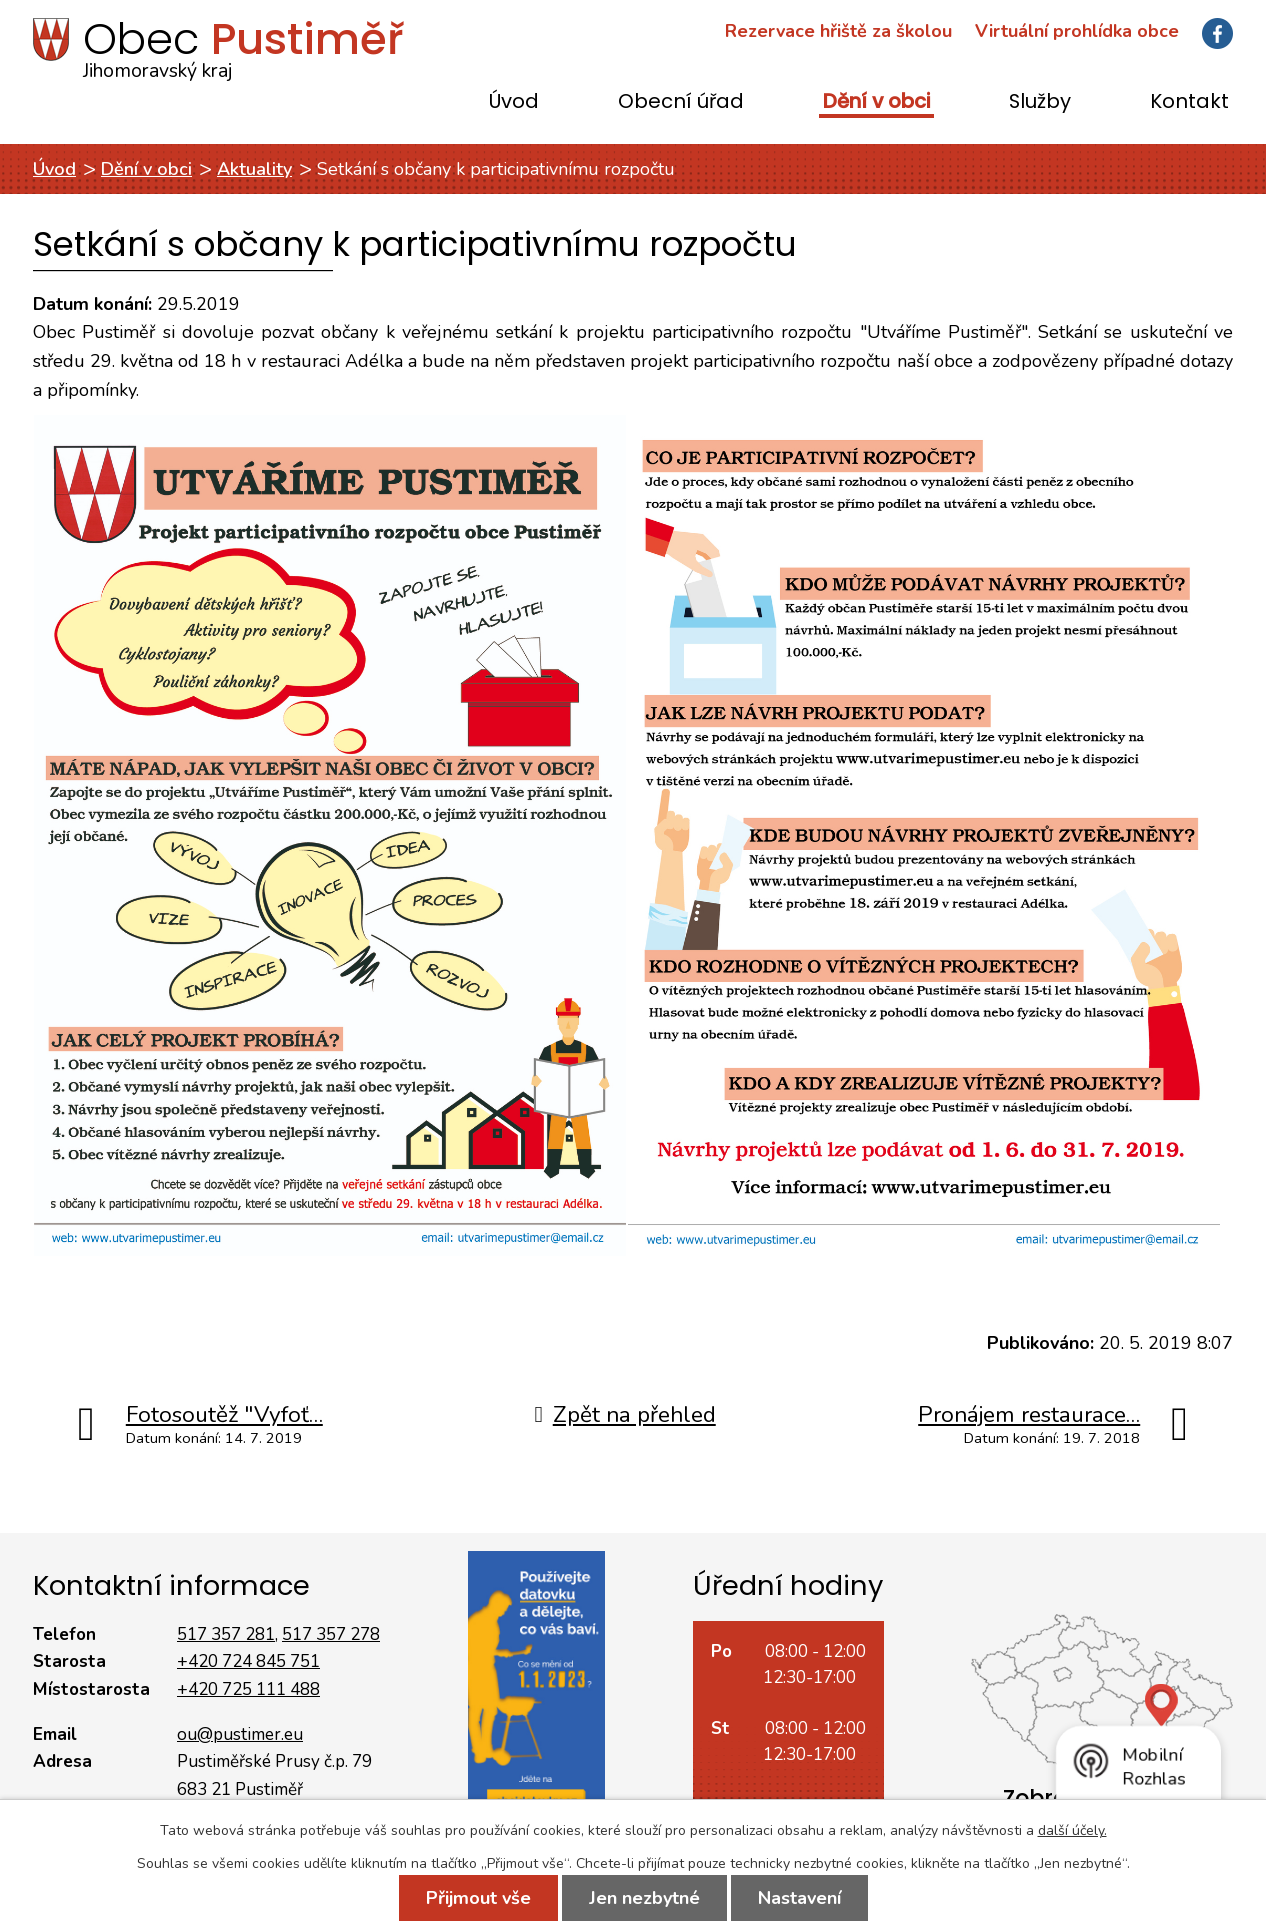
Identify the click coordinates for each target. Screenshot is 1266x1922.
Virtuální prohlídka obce (1077, 31)
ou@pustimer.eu (240, 1734)
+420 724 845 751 (248, 1661)
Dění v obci (876, 102)
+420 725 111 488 (248, 1689)
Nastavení (799, 1898)
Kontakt (1189, 102)
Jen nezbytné (644, 1898)
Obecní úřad (681, 102)
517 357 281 (226, 1634)
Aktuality (254, 169)
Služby (1040, 102)
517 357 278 (331, 1634)
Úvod (514, 102)
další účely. (1072, 1830)
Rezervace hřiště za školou (838, 31)
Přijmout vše (478, 1898)
